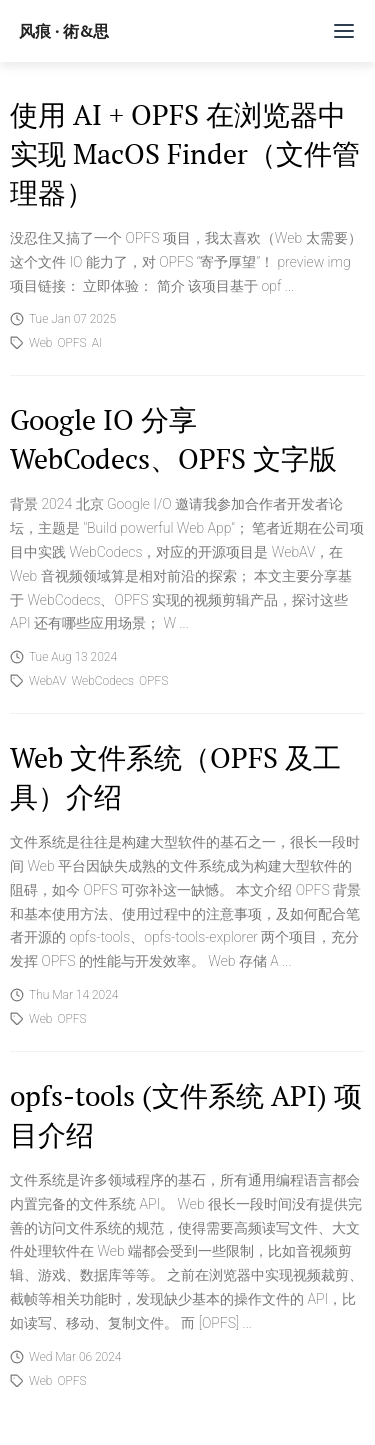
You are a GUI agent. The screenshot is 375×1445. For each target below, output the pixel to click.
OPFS (71, 343)
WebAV (47, 681)
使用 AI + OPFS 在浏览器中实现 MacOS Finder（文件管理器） (185, 153)
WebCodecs (102, 681)
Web (40, 343)
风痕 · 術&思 (64, 31)
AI (97, 343)
